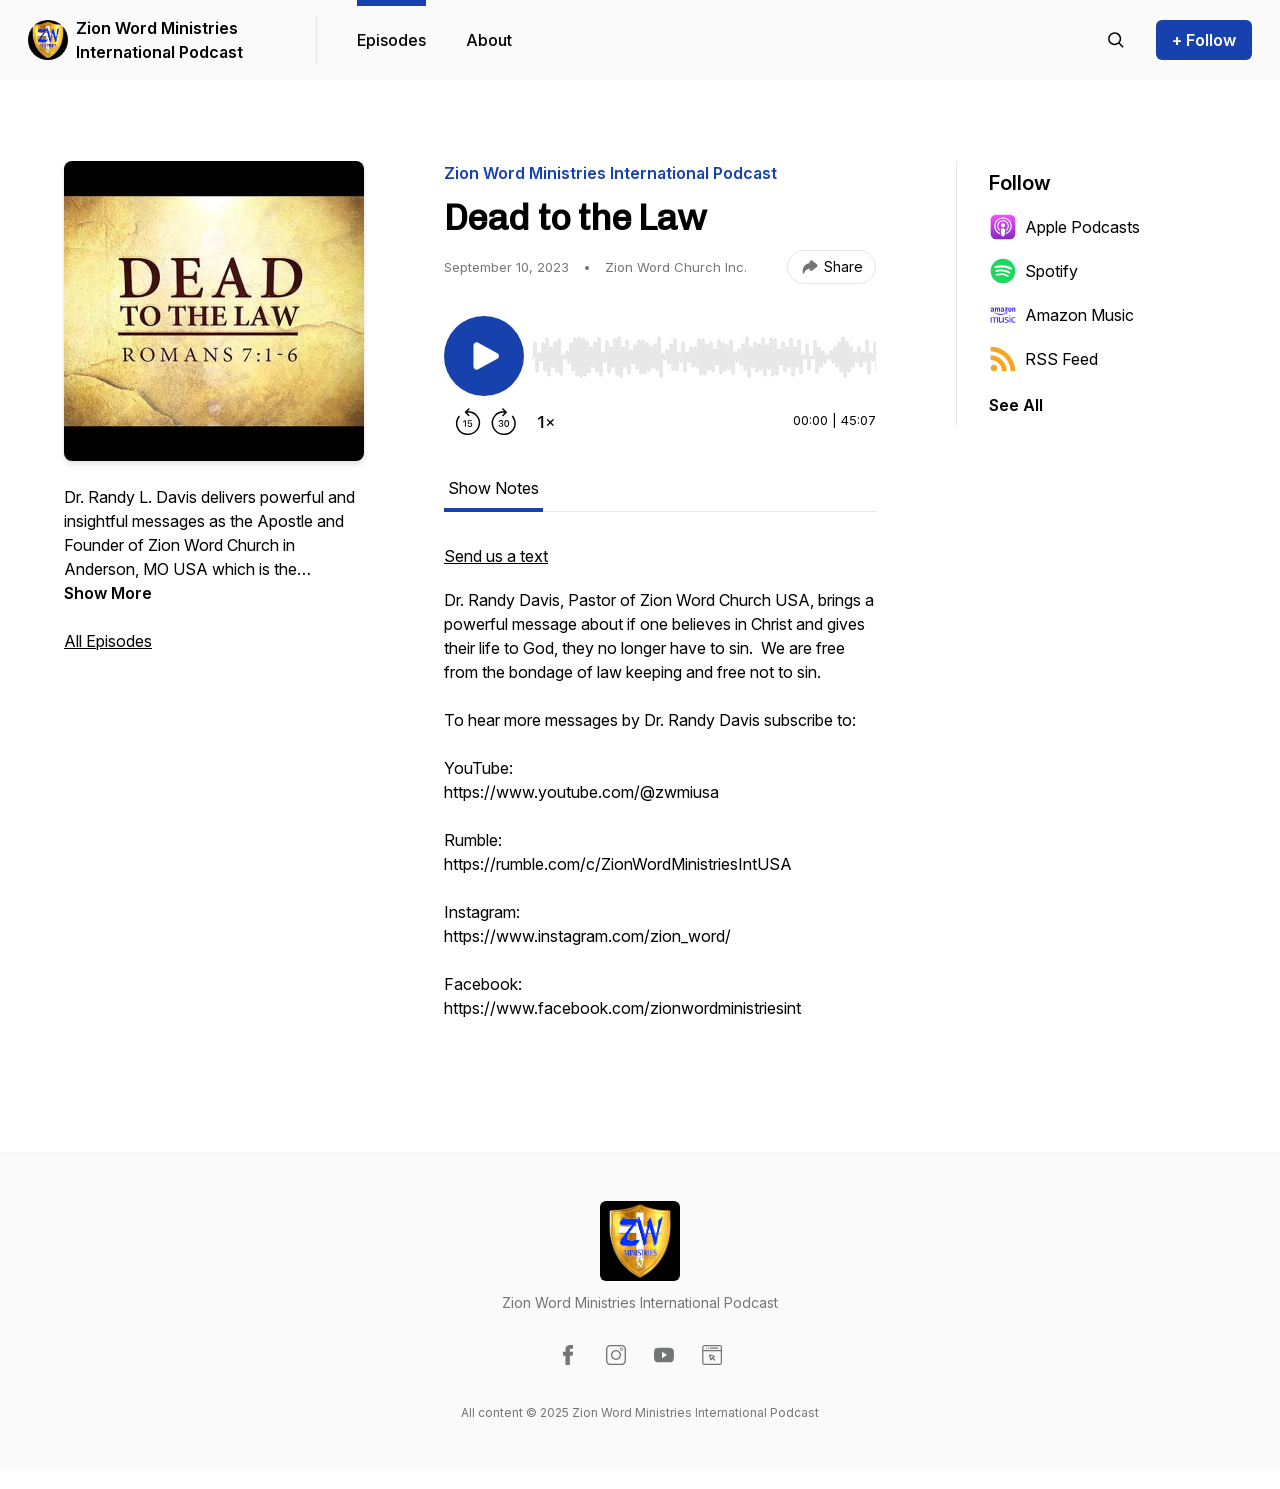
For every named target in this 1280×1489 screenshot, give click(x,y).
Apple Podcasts (1064, 227)
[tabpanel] (660, 792)
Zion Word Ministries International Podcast (159, 40)
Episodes (391, 40)
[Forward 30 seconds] (504, 422)
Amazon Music (1061, 315)
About (489, 40)
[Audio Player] (704, 351)
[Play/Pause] (484, 356)
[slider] (704, 357)
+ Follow (1204, 40)
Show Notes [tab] (493, 488)
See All (1016, 405)
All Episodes (108, 641)
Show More (108, 593)
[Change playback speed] (546, 422)
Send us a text (496, 556)
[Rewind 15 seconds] (468, 422)
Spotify (1033, 271)
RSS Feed (1043, 359)
